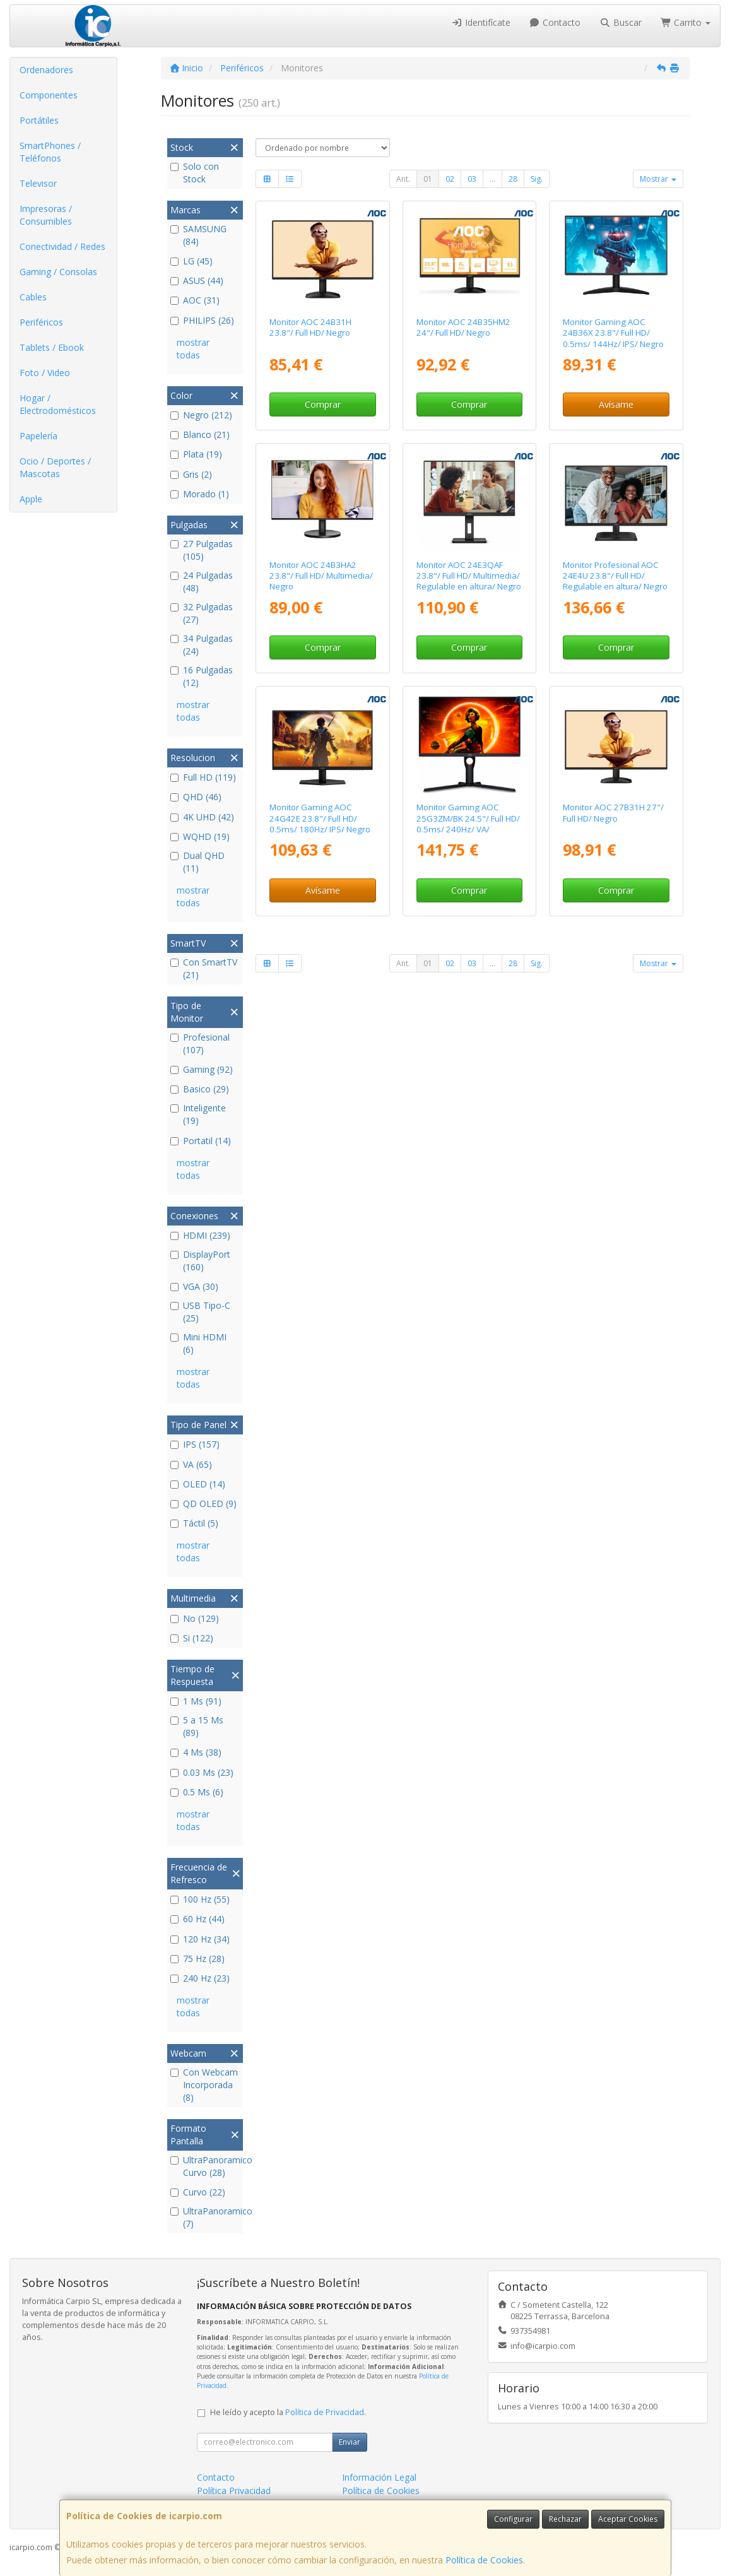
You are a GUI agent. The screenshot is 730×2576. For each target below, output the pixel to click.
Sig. (537, 179)
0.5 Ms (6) (196, 1792)
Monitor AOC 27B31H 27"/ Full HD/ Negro (613, 812)
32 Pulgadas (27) (201, 613)
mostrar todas (193, 348)
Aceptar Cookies (627, 2519)
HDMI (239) (200, 1235)
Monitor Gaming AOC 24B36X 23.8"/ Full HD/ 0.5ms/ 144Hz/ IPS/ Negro (613, 333)
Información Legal (379, 2477)
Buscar (620, 22)
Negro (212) (201, 415)
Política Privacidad (234, 2490)
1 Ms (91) (195, 1701)
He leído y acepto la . (288, 2412)
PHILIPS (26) (202, 320)
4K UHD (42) (202, 817)
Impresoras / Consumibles (46, 215)
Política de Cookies (484, 2560)
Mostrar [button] (658, 179)
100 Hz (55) (200, 1899)
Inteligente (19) (198, 1114)
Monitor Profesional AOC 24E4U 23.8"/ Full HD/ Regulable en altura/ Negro (615, 576)
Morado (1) (199, 494)
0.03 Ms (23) (201, 1772)
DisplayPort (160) (200, 1260)
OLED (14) (197, 1484)
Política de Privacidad (324, 2412)
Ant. (403, 179)
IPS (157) (195, 1444)
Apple (31, 499)
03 (472, 179)
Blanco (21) (200, 434)
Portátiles (39, 120)
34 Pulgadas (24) (201, 644)
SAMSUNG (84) (198, 235)
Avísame (616, 404)
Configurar (513, 2519)
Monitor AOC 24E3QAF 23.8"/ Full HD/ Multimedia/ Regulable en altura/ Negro (468, 576)
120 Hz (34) (200, 1939)
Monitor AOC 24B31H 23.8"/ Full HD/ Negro (310, 327)
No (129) (194, 1618)
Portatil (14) (200, 1141)
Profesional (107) (200, 1043)
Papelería (38, 436)
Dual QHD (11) (197, 861)
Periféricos (41, 322)
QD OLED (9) (203, 1504)
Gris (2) (191, 474)
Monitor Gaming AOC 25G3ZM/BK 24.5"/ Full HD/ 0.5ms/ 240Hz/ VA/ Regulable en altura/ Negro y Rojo (468, 828)
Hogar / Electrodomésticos (58, 404)
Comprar (323, 404)
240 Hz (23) (200, 1978)
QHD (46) (195, 797)
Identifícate (480, 22)
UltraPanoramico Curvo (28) (205, 2166)
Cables (33, 297)
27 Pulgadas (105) (201, 550)
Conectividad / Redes (62, 246)
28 (513, 179)
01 (427, 179)
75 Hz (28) (197, 1958)
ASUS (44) (196, 281)
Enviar (349, 2442)
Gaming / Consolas (58, 272)
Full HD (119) (203, 777)
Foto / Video (45, 373)
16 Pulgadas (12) (201, 676)
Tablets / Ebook (52, 347)
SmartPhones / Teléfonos (50, 151)
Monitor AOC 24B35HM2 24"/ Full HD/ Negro (463, 327)
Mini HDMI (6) (198, 1343)
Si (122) (191, 1638)
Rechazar (565, 2519)
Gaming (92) (201, 1069)
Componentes (49, 95)
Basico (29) (199, 1089)
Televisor (38, 183)
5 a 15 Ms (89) (196, 1726)
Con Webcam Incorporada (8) (204, 2084)
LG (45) (191, 261)
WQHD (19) (200, 836)
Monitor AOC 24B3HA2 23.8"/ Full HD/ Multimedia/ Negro (321, 576)
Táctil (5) (194, 1523)
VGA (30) (194, 1286)
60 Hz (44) (197, 1919)
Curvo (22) (197, 2192)
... (492, 179)
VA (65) (191, 1464)
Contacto (555, 22)
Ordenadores (46, 70)
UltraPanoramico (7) (205, 2217)
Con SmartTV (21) (203, 968)
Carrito (686, 22)
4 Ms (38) (195, 1752)
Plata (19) (196, 454)
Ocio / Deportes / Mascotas (55, 467)
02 (449, 179)
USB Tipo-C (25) (200, 1311)
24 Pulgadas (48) (201, 581)
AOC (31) (195, 300)
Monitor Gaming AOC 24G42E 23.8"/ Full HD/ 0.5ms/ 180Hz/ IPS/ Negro (319, 818)
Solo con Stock (194, 172)
